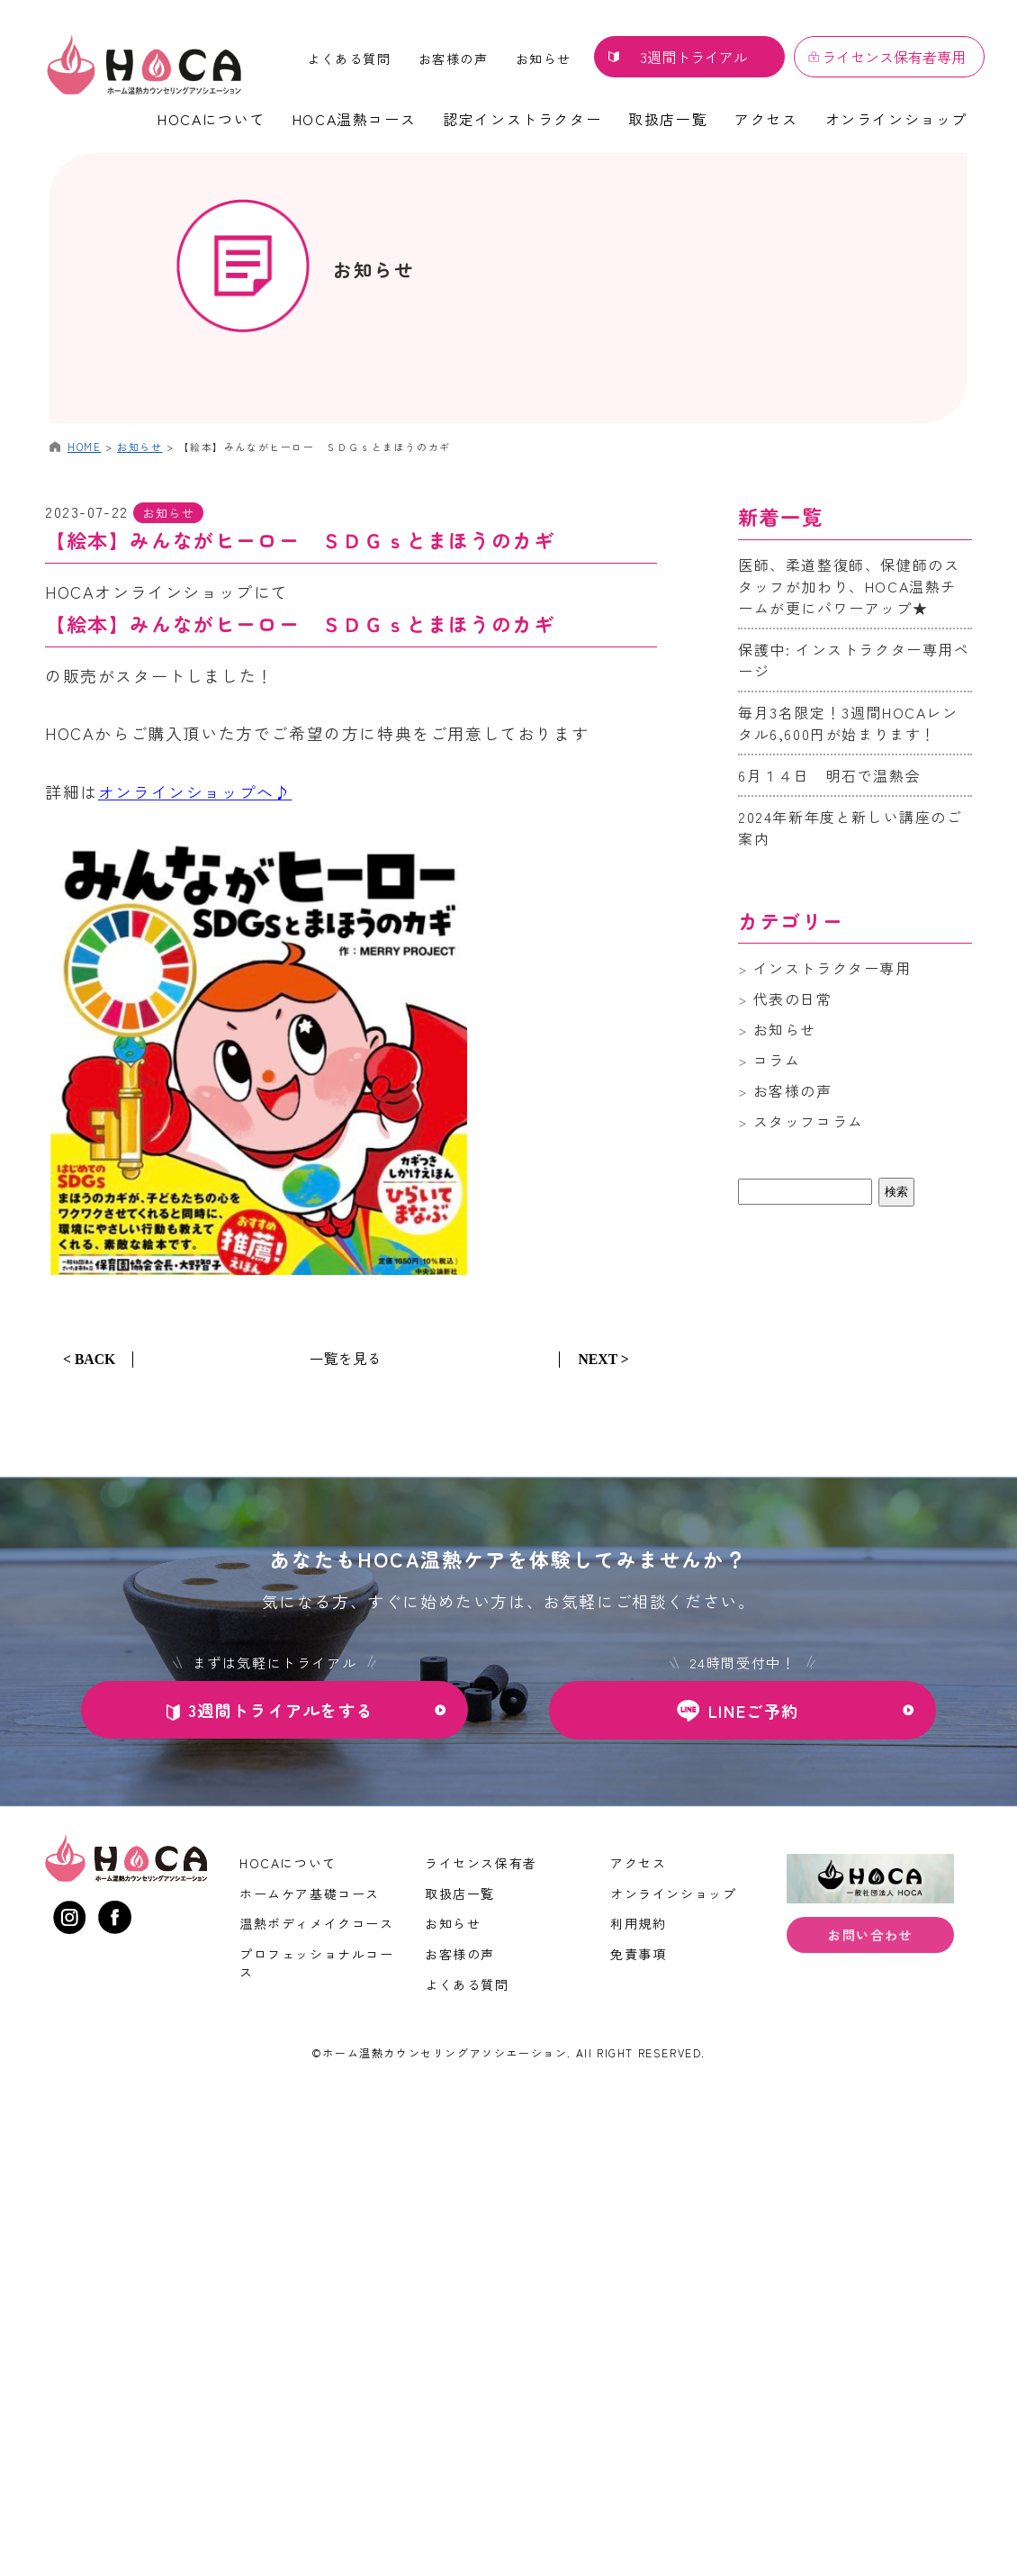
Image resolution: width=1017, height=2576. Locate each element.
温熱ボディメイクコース (316, 1923)
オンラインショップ (896, 119)
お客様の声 (453, 59)
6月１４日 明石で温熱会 (829, 775)
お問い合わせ (870, 1937)
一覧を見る (346, 1357)
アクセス (765, 119)
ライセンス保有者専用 (894, 57)
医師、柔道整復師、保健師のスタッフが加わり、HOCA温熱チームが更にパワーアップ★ (848, 586)
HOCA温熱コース (354, 119)
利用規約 (638, 1923)
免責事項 (638, 1953)
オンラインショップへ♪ (195, 791)
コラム (777, 1060)
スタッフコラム (808, 1121)
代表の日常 (792, 998)
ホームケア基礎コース (309, 1893)
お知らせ (544, 59)
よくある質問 (349, 59)
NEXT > (603, 1358)
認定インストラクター (522, 119)
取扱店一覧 (667, 119)
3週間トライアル (694, 57)
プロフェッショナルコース (316, 1962)
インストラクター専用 (832, 968)
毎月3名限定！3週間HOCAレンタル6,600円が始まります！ (848, 723)
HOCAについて (212, 119)
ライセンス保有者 (481, 1863)
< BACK (89, 1358)
